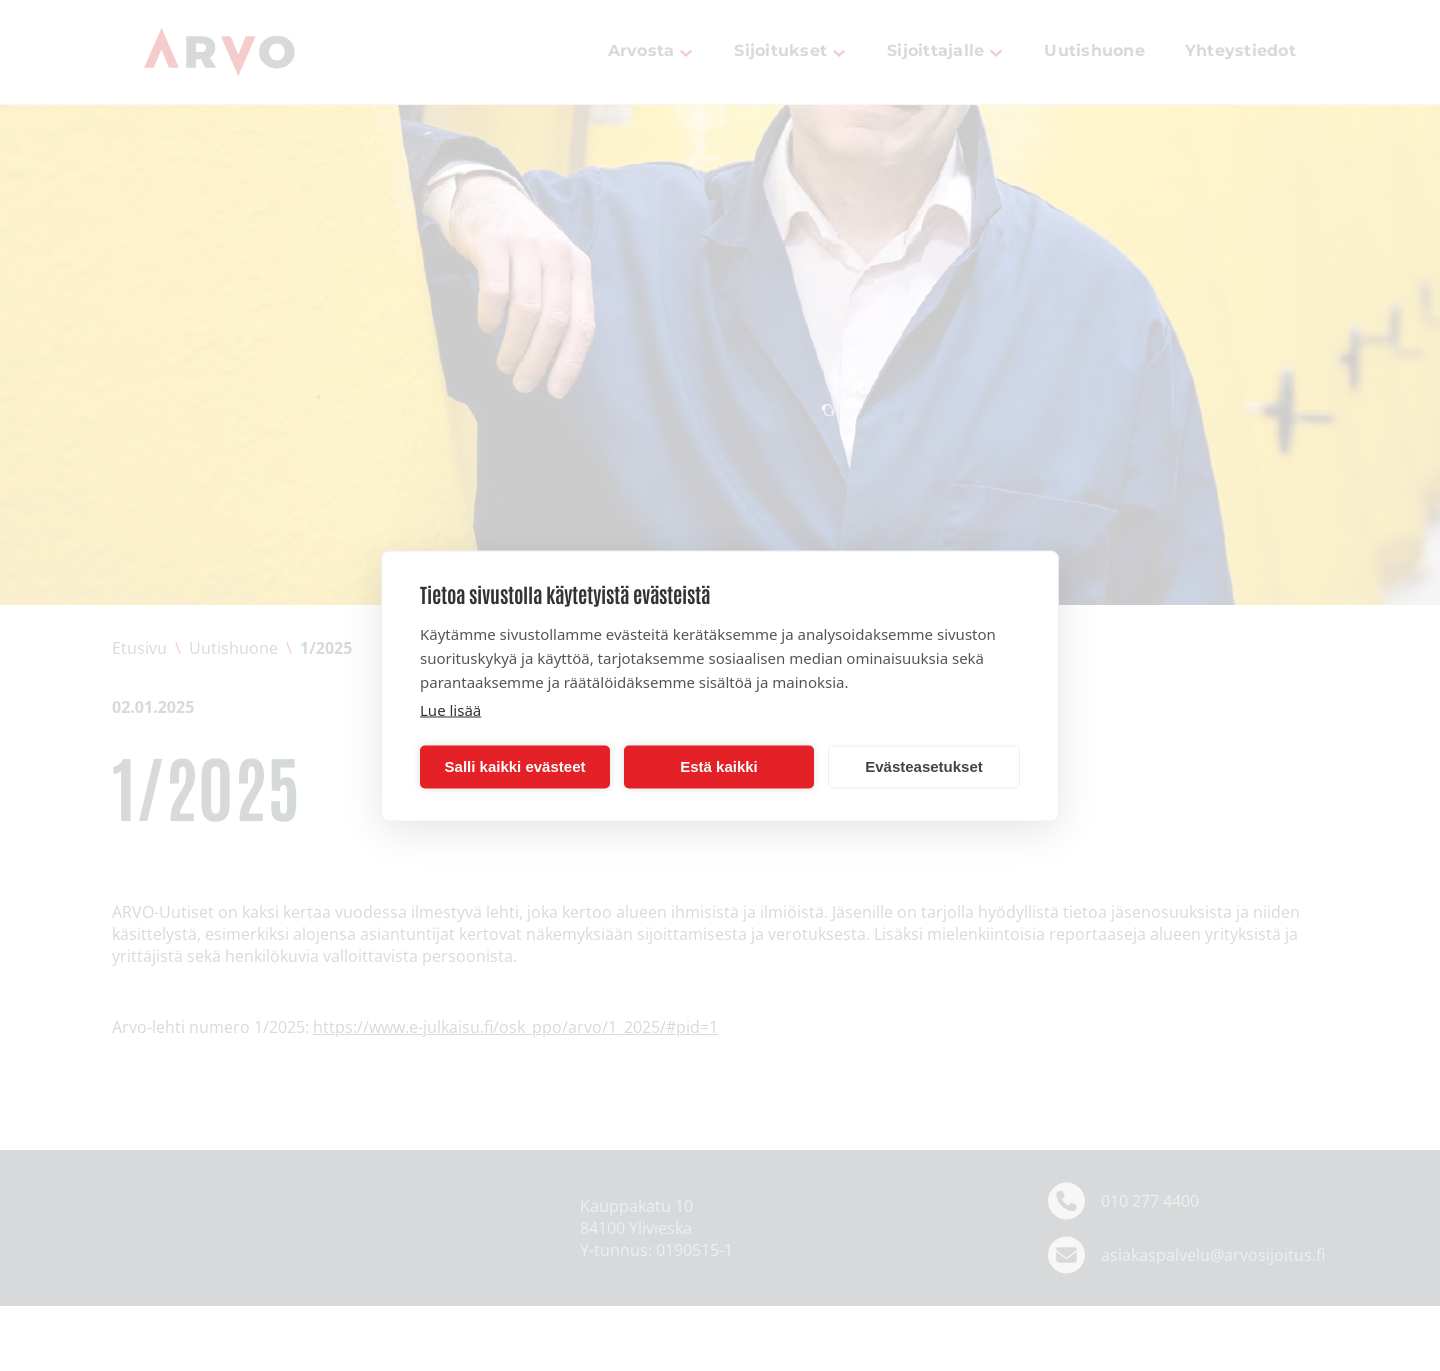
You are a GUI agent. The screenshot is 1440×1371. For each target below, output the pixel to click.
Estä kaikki (719, 766)
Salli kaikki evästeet (515, 766)
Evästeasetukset (924, 766)
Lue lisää (450, 709)
